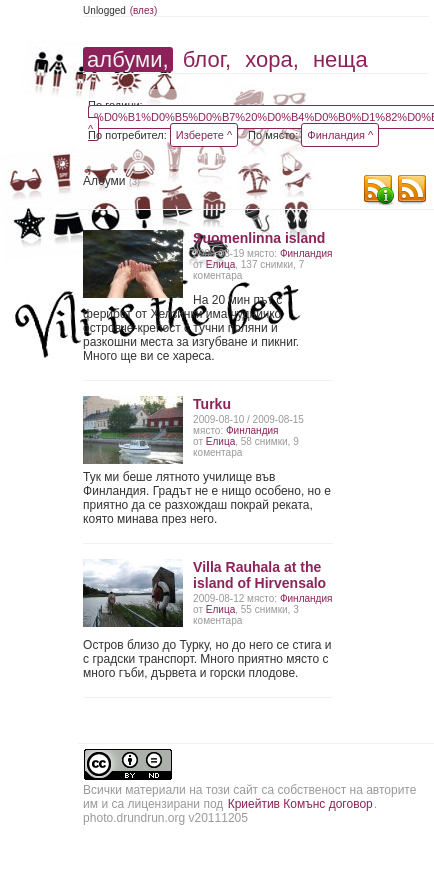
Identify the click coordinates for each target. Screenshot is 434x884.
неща (340, 59)
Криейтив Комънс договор (300, 804)
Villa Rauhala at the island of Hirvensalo (259, 575)
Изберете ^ (204, 135)
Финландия (306, 253)
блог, (207, 59)
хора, (272, 59)
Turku (212, 404)
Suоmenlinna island (259, 238)
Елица (220, 264)
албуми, (127, 59)
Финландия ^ (340, 135)
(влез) (144, 10)
